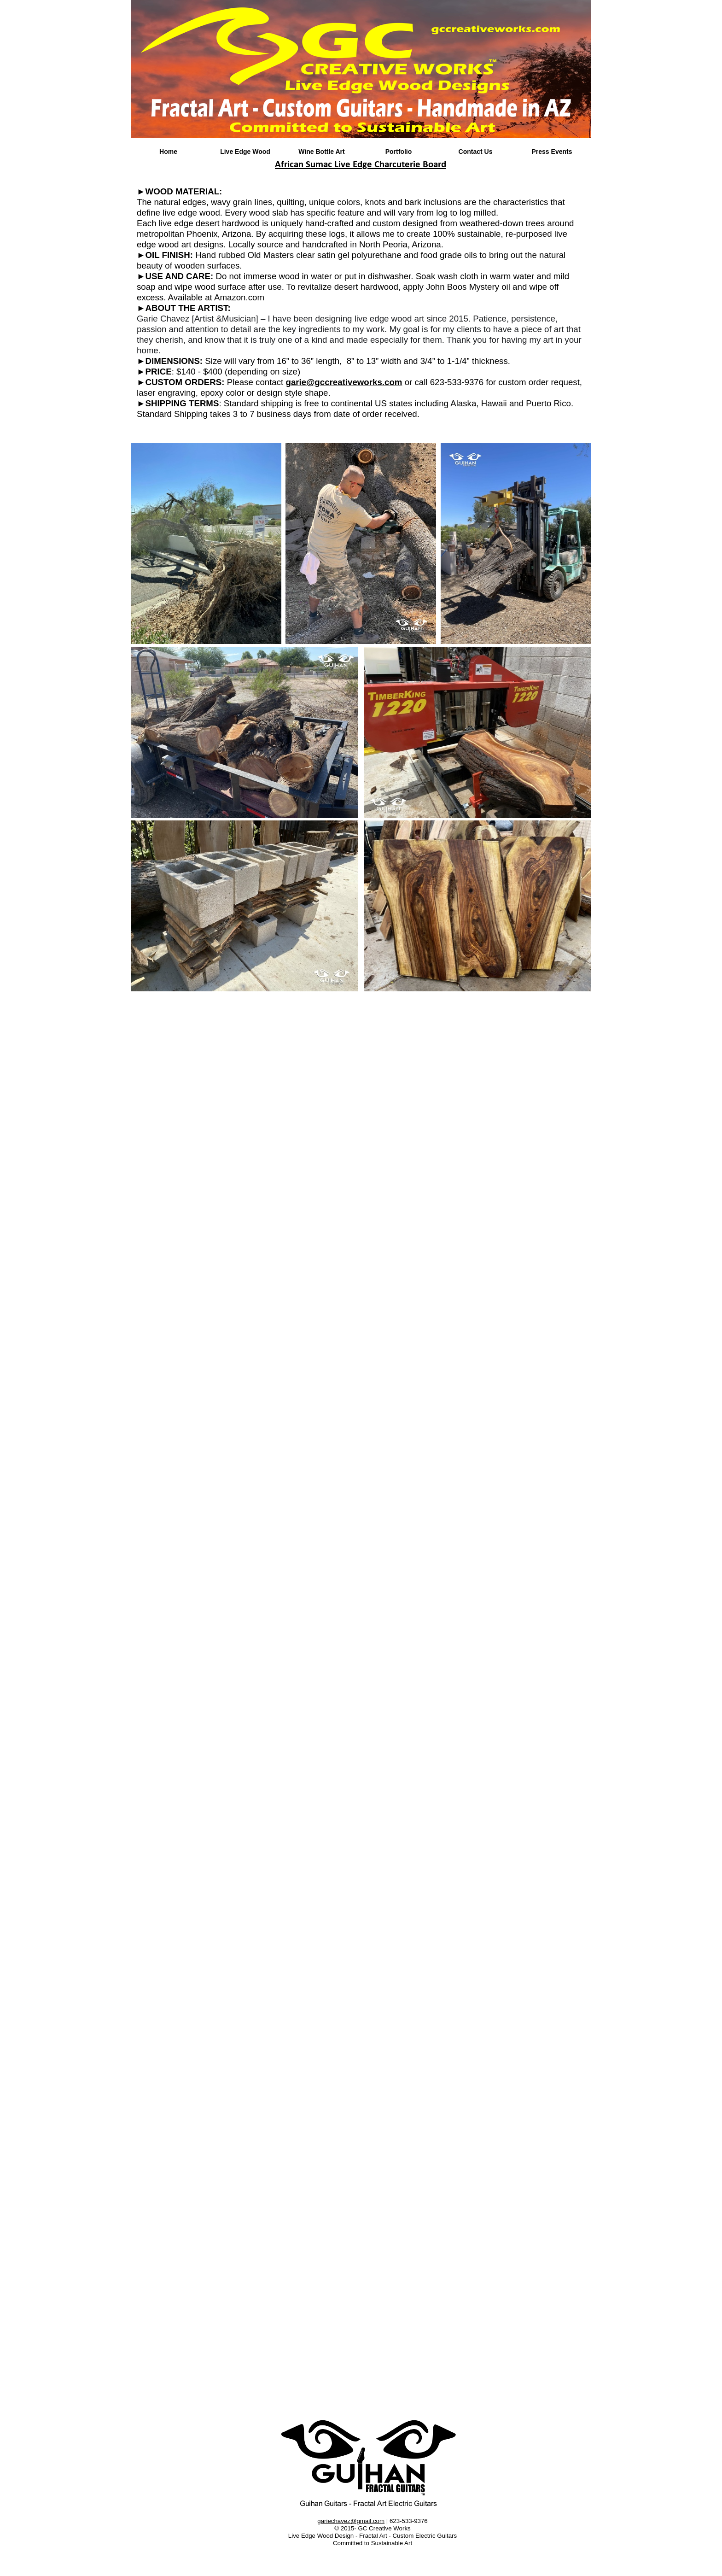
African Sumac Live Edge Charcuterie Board (360, 165)
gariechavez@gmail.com (350, 2520)
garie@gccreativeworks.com (343, 382)
